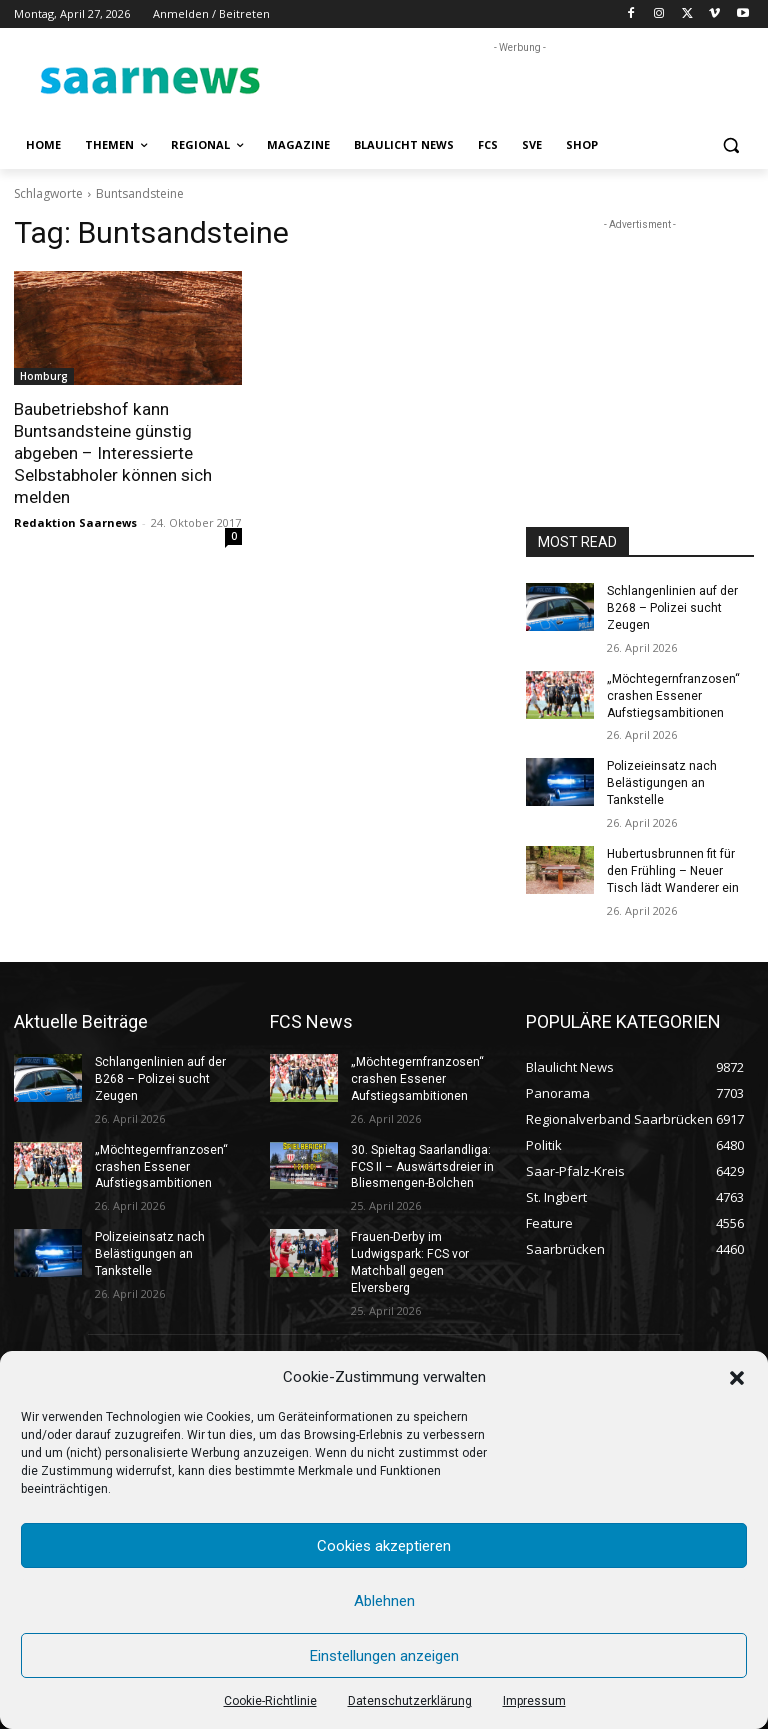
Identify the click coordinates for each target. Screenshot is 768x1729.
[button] (737, 1378)
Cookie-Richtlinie (270, 1701)
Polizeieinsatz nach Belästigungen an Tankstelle (662, 783)
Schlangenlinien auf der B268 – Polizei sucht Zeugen (672, 608)
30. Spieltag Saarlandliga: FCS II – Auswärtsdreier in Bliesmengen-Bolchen (422, 1165)
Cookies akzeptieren (384, 1546)
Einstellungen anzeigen (384, 1656)
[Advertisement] (520, 88)
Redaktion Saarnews (75, 521)
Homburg (44, 376)
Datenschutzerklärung (410, 1701)
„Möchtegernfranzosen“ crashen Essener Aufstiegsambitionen (673, 695)
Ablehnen (384, 1601)
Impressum (534, 1701)
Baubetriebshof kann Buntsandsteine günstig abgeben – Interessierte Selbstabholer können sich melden (112, 453)
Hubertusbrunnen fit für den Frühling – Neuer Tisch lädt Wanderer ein (673, 870)
